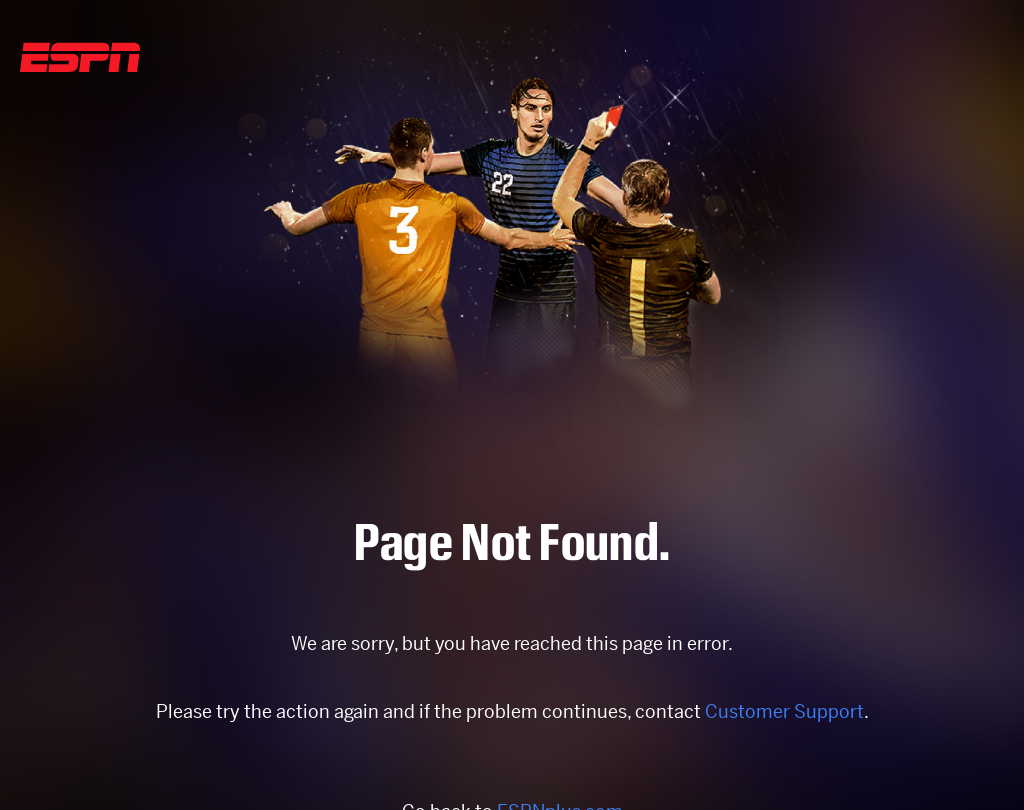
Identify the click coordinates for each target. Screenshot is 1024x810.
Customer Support (784, 711)
